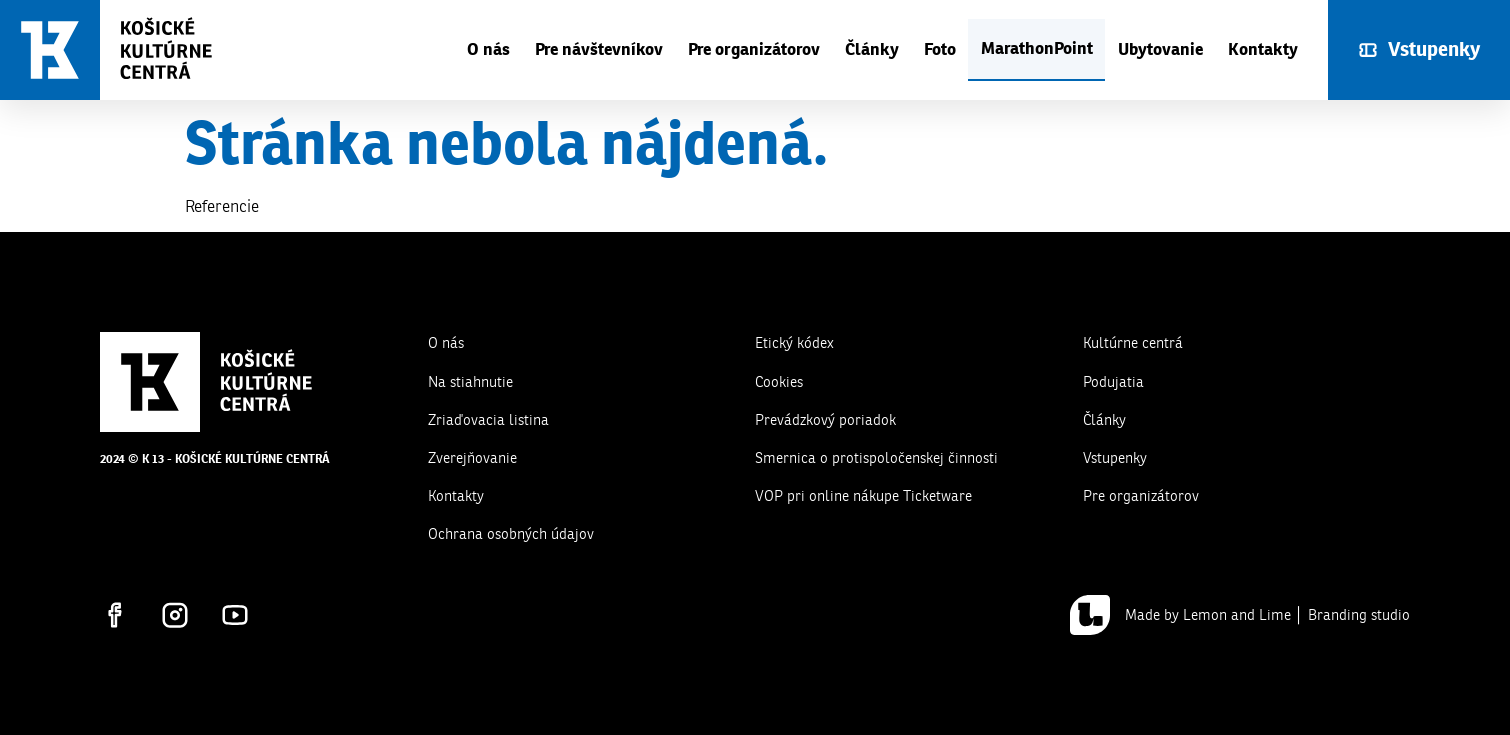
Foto (940, 49)
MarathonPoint (1037, 48)
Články (872, 49)
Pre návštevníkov (599, 49)
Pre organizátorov (754, 49)
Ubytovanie (1160, 49)
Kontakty (1263, 49)
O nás (488, 49)
